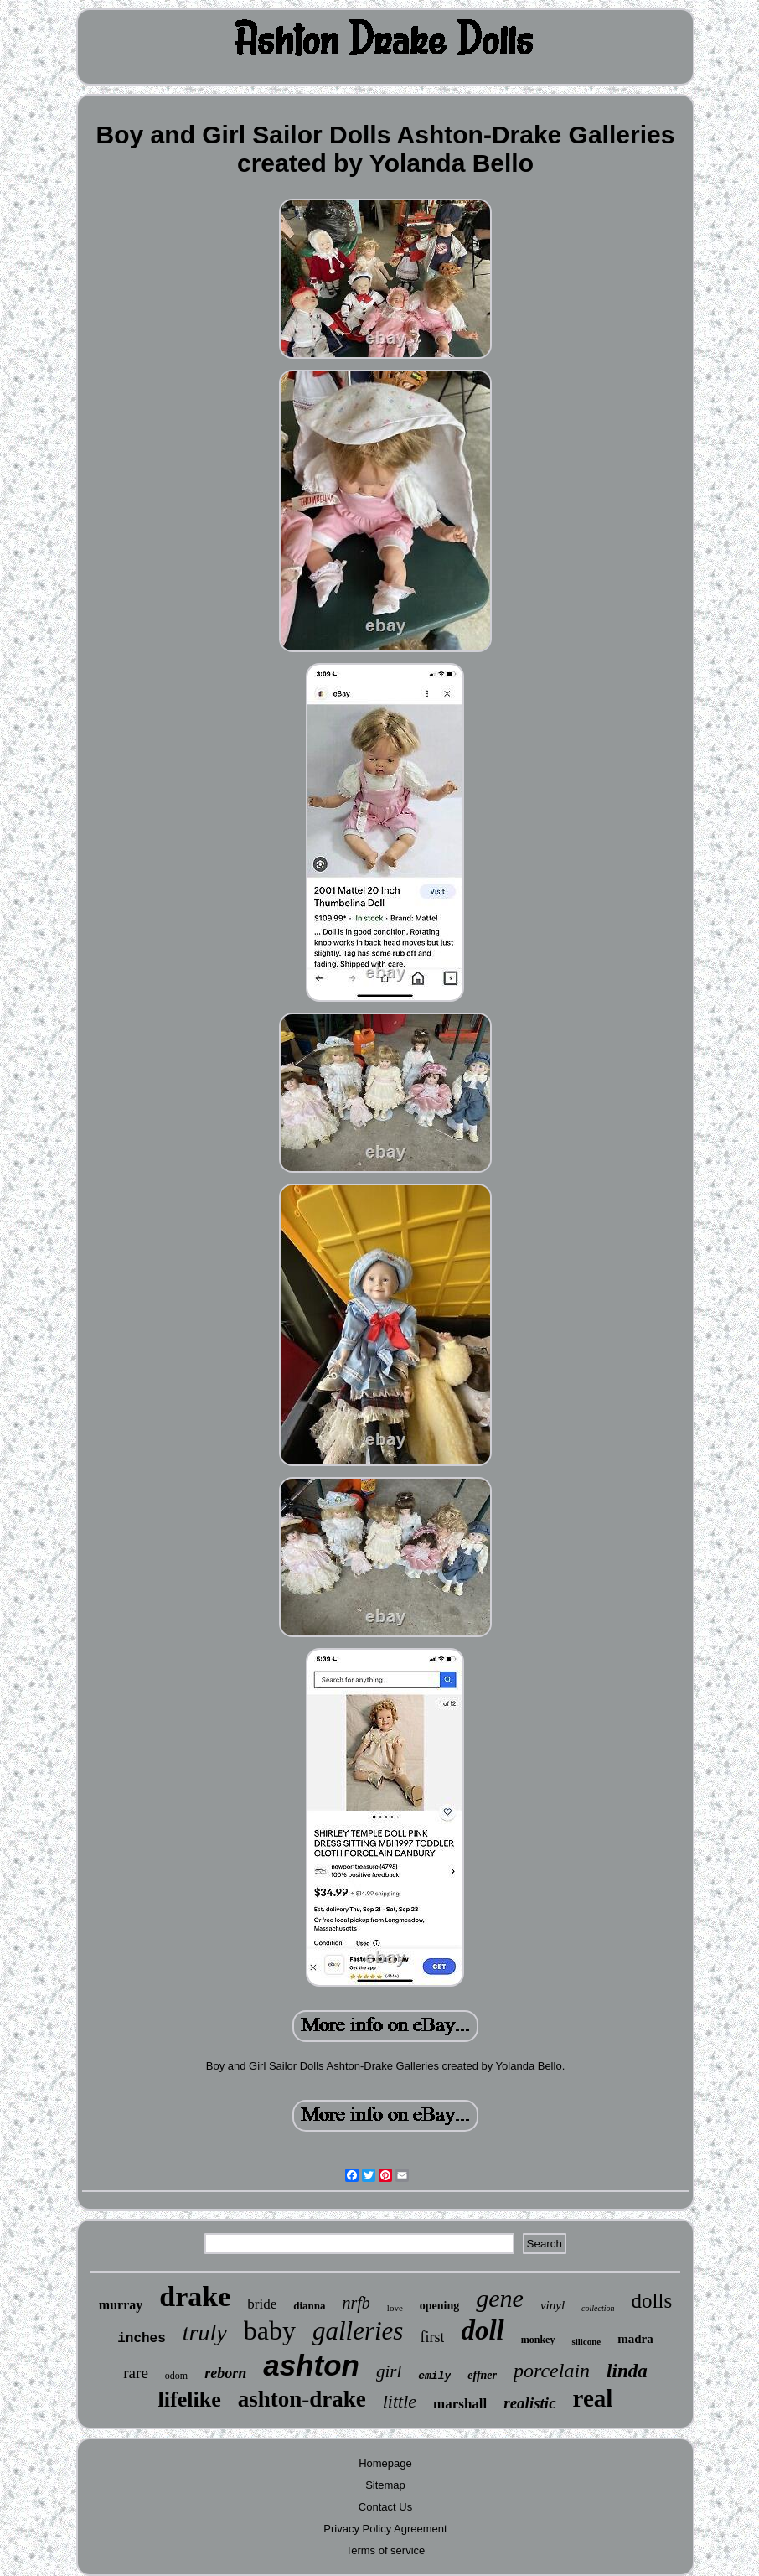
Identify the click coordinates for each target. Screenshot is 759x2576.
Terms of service (386, 2550)
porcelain (552, 2371)
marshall (460, 2404)
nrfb (356, 2303)
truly (205, 2332)
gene (500, 2298)
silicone (586, 2341)
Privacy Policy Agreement (385, 2528)
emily (434, 2376)
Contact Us (385, 2507)
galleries (358, 2330)
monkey (538, 2339)
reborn (225, 2373)
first (432, 2337)
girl (388, 2371)
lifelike (189, 2399)
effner (482, 2375)
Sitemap (385, 2485)
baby (270, 2330)
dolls (652, 2300)
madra (635, 2338)
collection (597, 2308)
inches (141, 2338)
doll (482, 2330)
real (593, 2398)
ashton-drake (302, 2399)
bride (261, 2304)
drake (194, 2296)
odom (176, 2376)
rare (135, 2373)
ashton (311, 2365)
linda (627, 2371)
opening (439, 2305)
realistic (529, 2403)
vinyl (552, 2305)
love (395, 2308)
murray (120, 2305)
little (399, 2401)
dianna (309, 2305)
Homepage (385, 2463)
